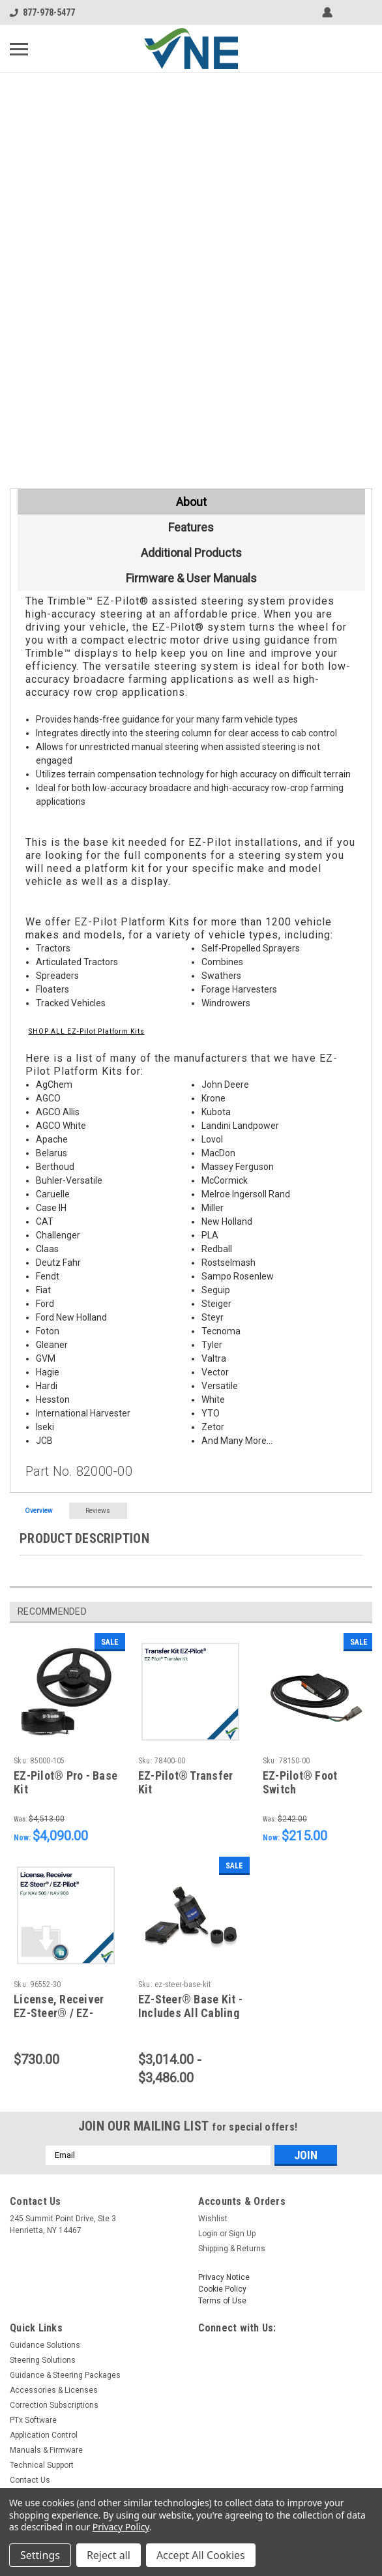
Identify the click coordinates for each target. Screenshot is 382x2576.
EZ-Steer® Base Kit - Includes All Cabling (190, 2006)
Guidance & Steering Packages (65, 2375)
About (191, 502)
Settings (40, 2555)
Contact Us (30, 2480)
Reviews (97, 1510)
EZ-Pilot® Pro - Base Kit (65, 1782)
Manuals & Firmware (46, 2450)
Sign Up (242, 2233)
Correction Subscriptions (54, 2405)
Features (191, 527)
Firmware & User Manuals (191, 578)
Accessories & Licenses (54, 2390)
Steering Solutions (43, 2360)
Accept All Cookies (200, 2555)
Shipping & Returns (231, 2248)
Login (208, 2233)
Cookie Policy (222, 2289)
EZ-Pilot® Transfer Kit (185, 1782)
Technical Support (42, 2465)
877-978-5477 (42, 12)
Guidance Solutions (45, 2345)
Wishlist (213, 2218)
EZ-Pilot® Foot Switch (300, 1782)
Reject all (108, 2555)
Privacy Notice (224, 2277)
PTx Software (33, 2420)
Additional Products (191, 553)
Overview (39, 1510)
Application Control (44, 2435)
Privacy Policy (121, 2527)
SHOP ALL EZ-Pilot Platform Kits (87, 1031)
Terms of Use (222, 2300)
